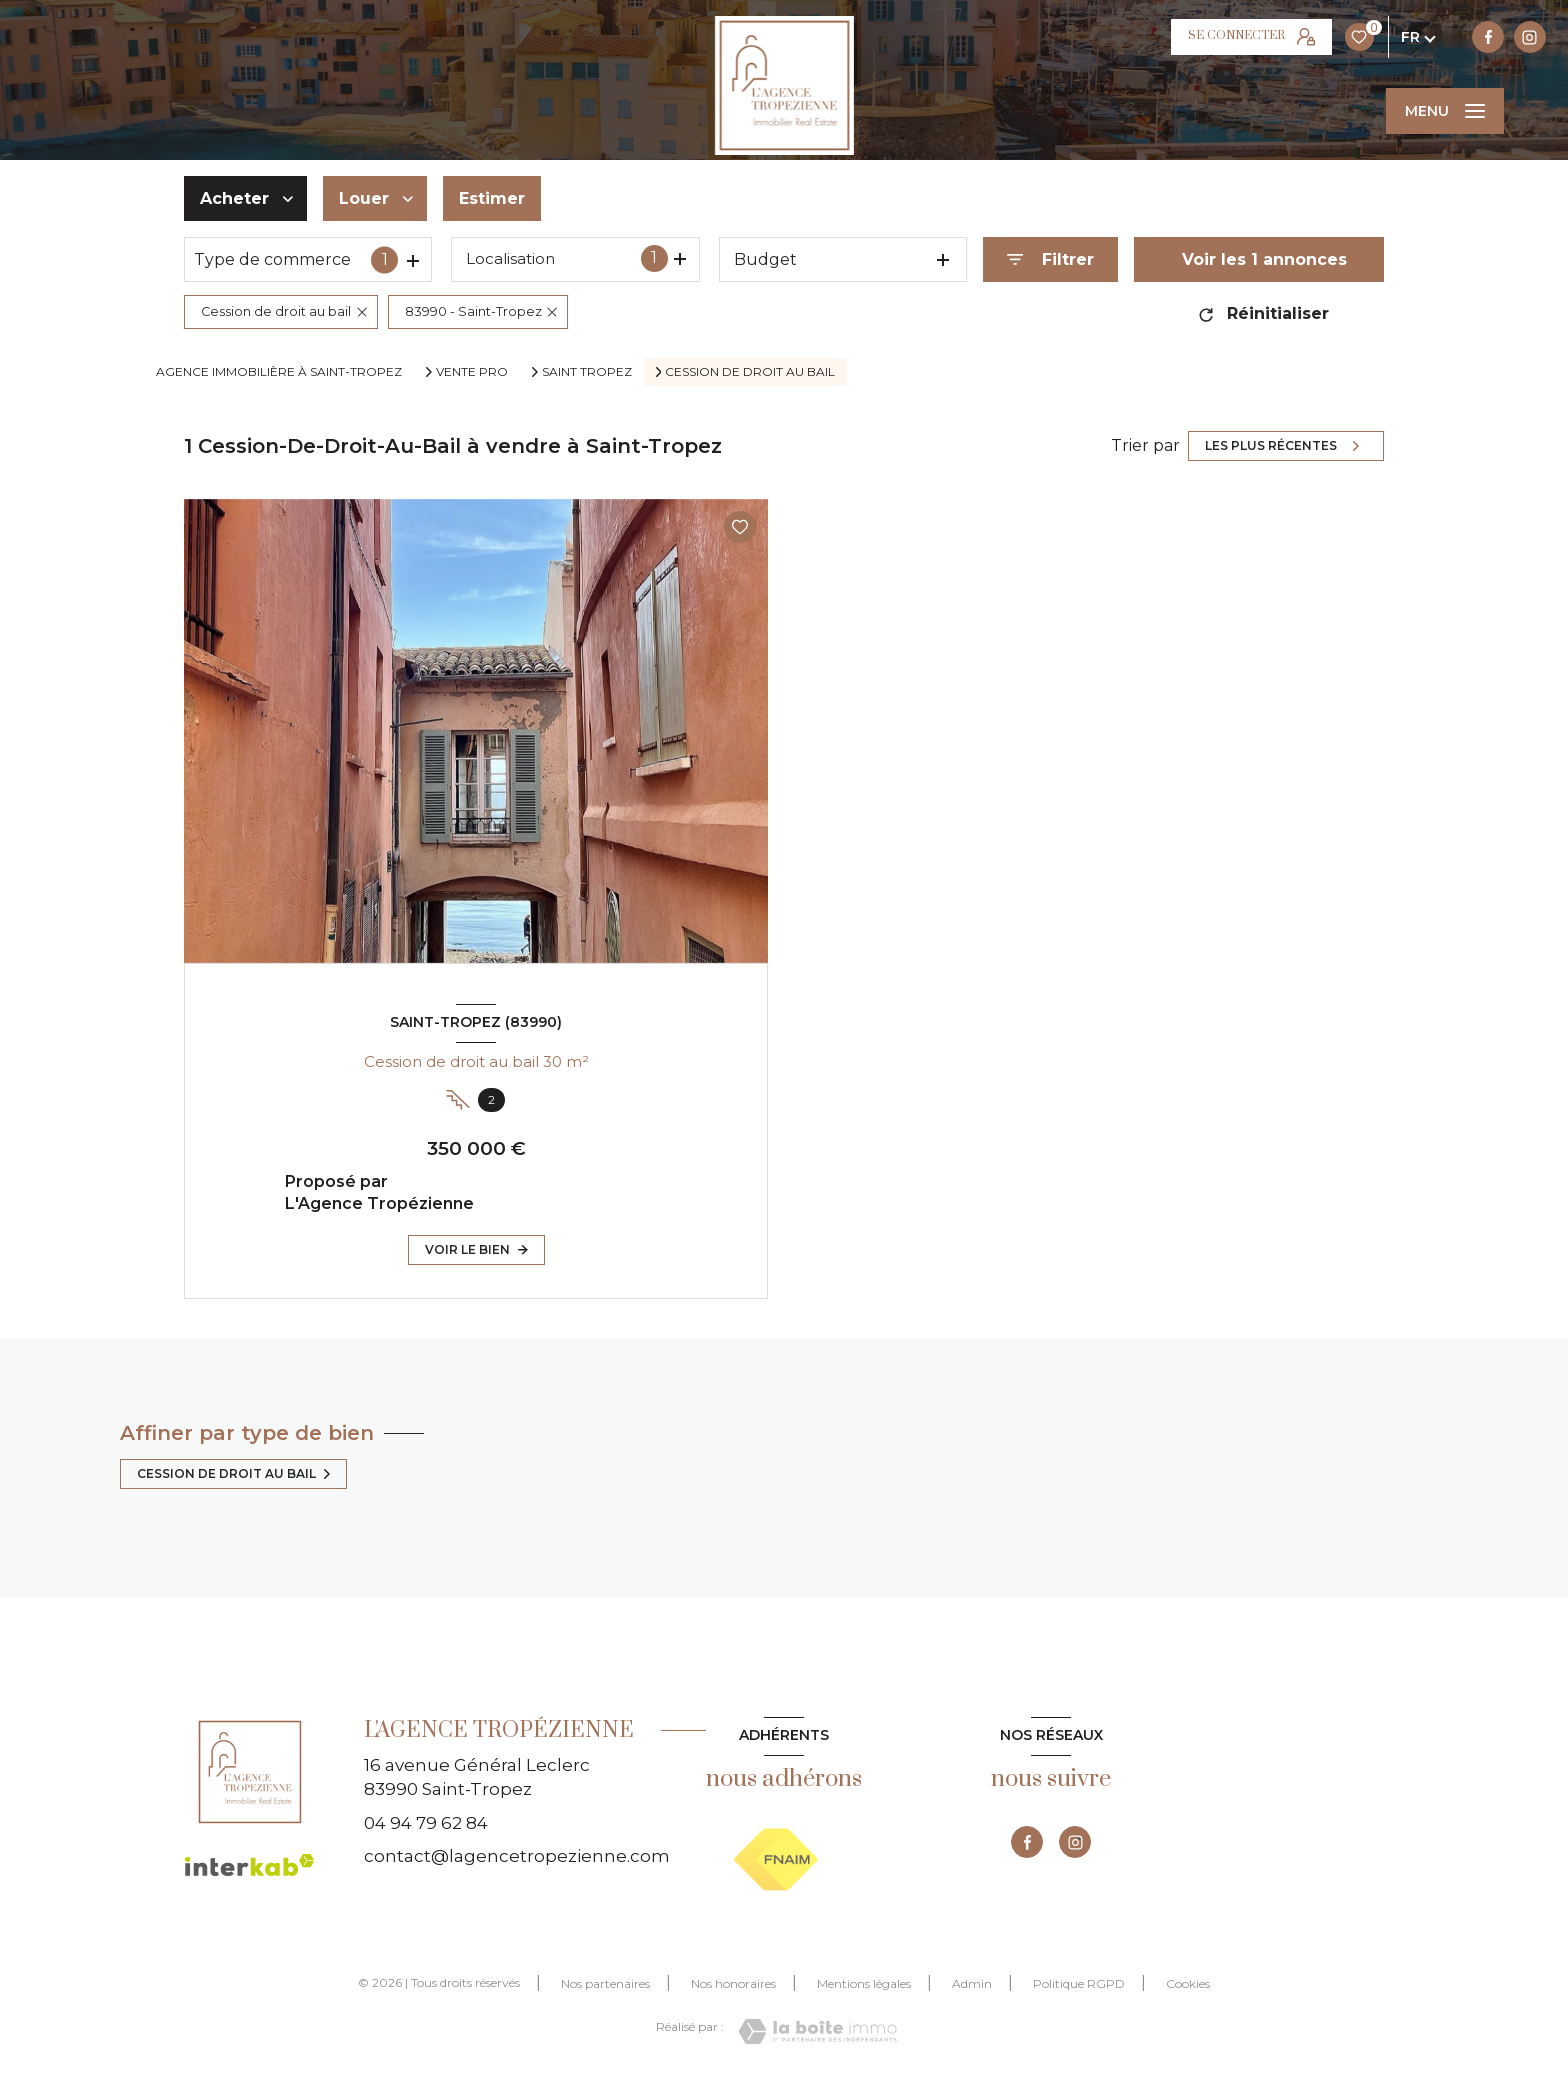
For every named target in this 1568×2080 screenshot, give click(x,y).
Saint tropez (587, 372)
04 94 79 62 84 (426, 1823)
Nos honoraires (733, 1983)
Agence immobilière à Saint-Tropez (279, 371)
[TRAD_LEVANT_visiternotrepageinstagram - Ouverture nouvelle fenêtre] (1241, 37)
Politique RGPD (1079, 1983)
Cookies (1188, 1984)
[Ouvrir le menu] (1445, 111)
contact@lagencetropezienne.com (517, 1856)
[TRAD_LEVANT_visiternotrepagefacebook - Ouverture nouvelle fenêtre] (1200, 37)
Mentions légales (864, 1983)
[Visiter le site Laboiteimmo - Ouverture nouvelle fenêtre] (817, 2031)
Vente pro (472, 372)
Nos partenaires (605, 1983)
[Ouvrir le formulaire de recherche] (1050, 259)
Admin (972, 1983)
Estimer (492, 198)
